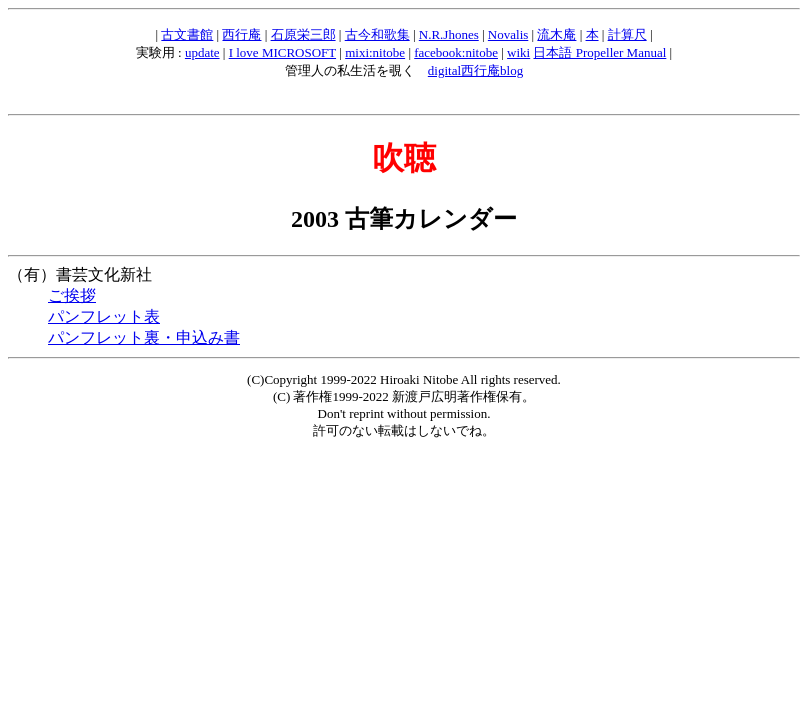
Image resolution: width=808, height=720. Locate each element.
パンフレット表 (104, 316)
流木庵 (556, 34)
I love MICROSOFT (282, 52)
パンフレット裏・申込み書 (144, 337)
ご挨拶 (72, 295)
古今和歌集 (377, 34)
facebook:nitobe (456, 52)
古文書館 (187, 34)
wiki (518, 52)
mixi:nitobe (375, 52)
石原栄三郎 (303, 34)
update (202, 52)
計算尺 (627, 34)
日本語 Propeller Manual (599, 52)
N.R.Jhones (449, 34)
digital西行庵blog (475, 70)
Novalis (508, 34)
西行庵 (241, 34)
